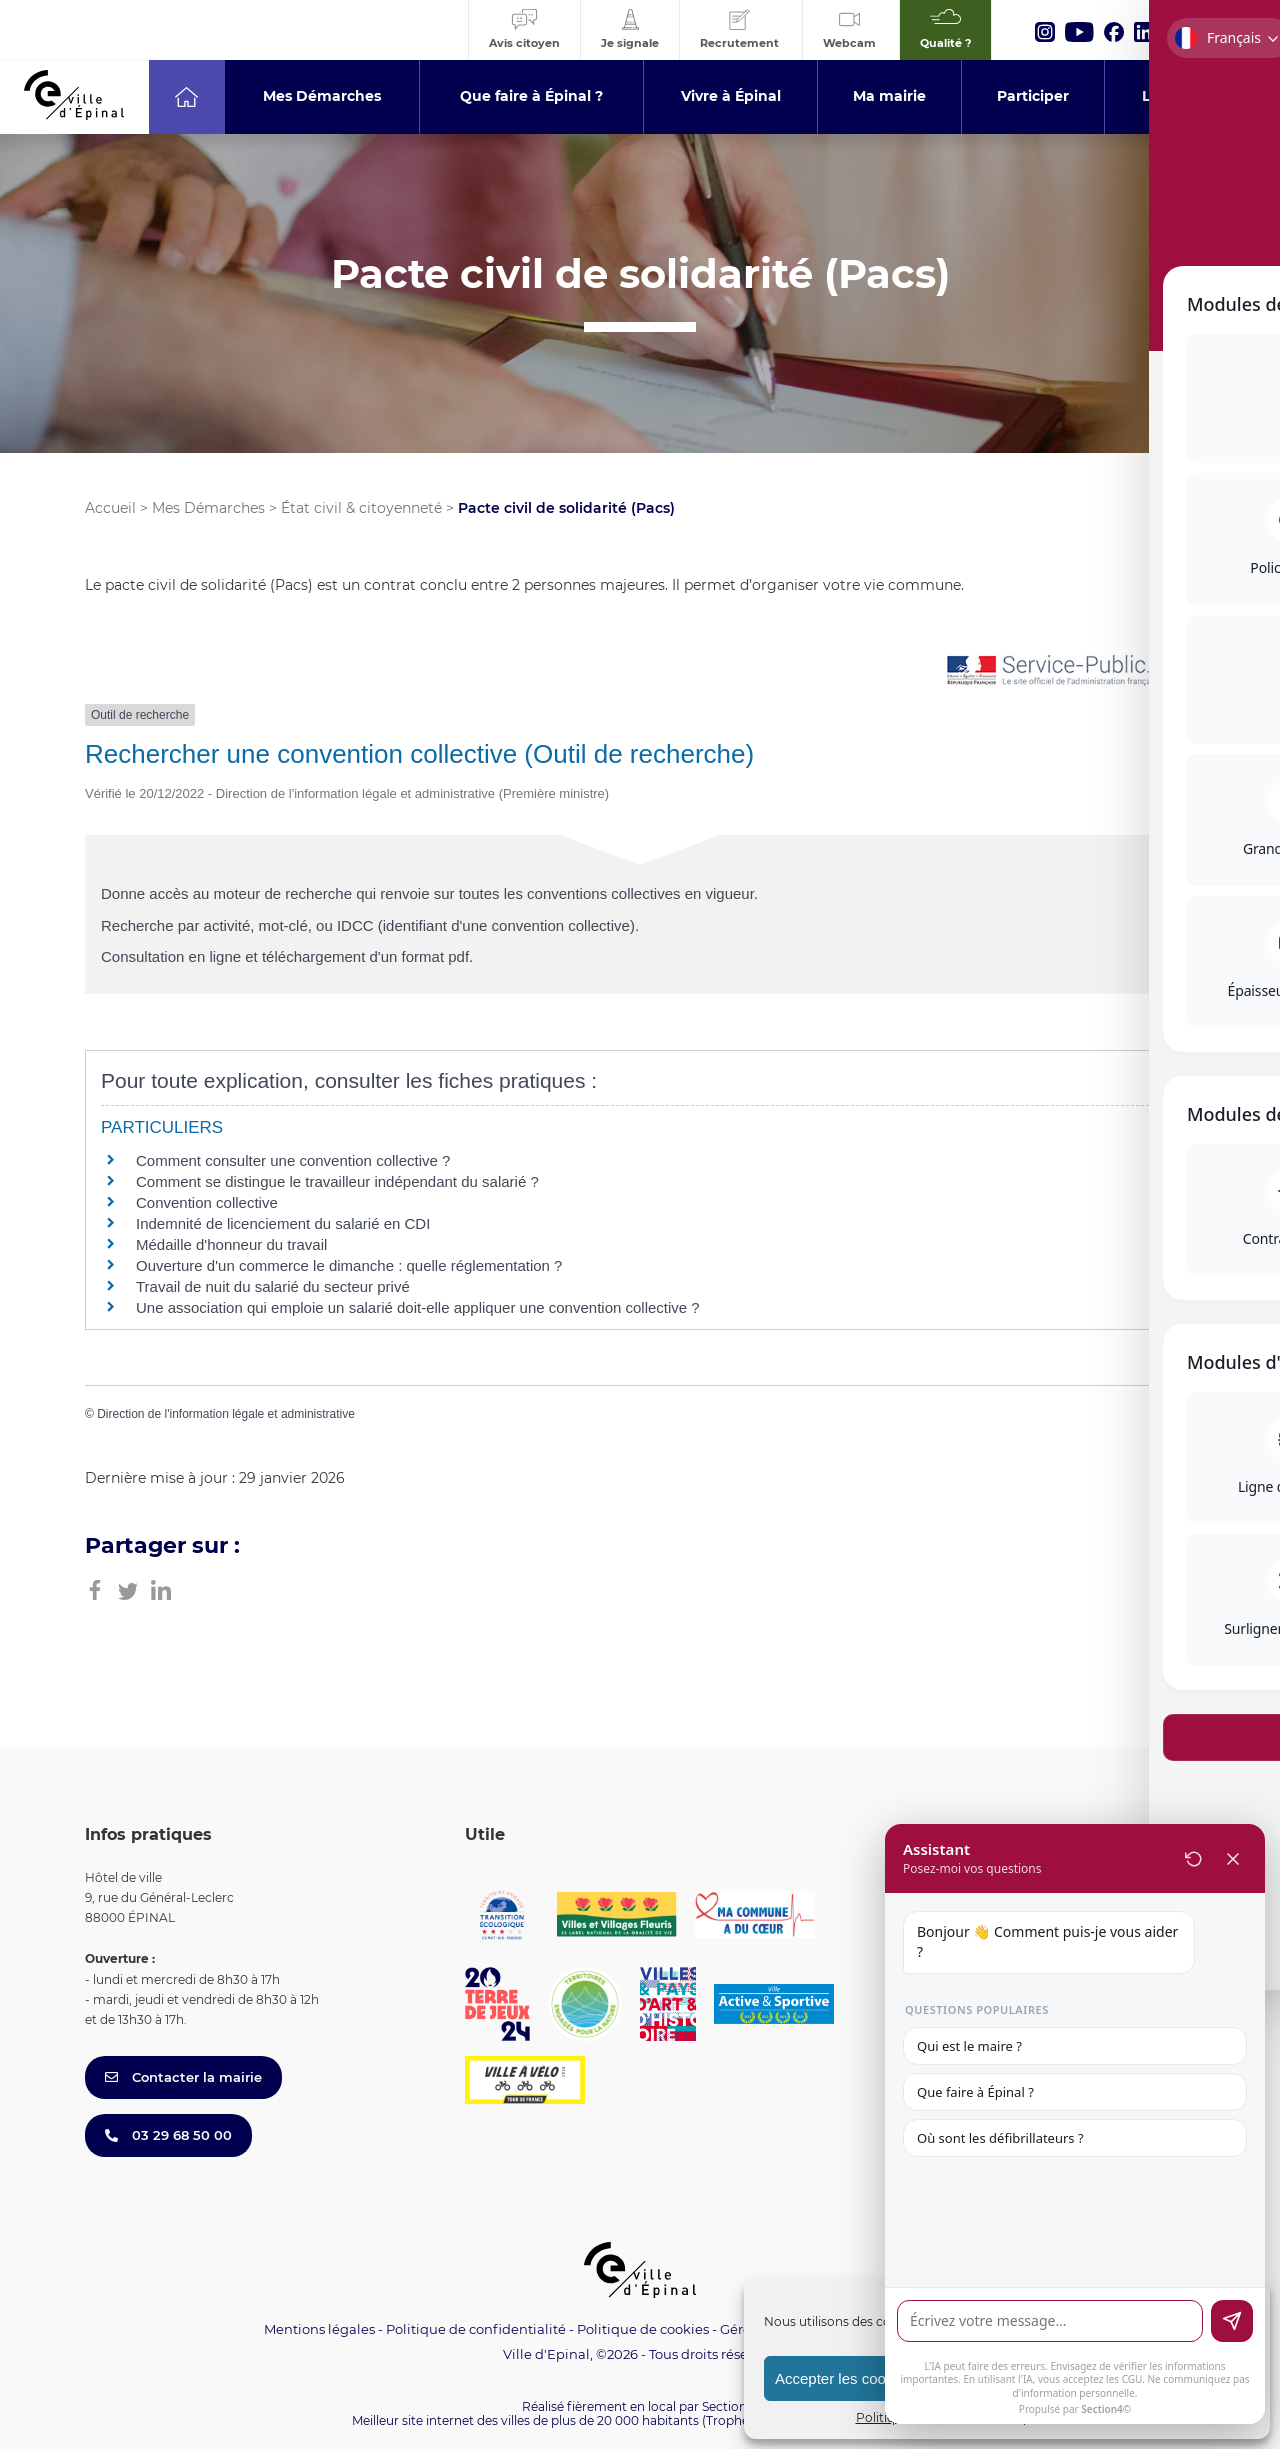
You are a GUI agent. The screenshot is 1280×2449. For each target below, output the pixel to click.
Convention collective (207, 1202)
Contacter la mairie (183, 2077)
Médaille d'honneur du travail (231, 1244)
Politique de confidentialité (476, 2329)
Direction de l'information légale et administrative (226, 1414)
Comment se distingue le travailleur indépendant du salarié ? (337, 1181)
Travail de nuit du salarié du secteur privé (273, 1286)
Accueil (110, 508)
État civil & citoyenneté (361, 508)
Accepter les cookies (844, 2378)
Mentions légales (319, 2329)
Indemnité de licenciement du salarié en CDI (283, 1223)
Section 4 (730, 2406)
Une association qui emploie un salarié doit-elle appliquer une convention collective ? (418, 1307)
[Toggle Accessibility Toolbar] (1234, 1009)
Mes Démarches (208, 508)
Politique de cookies (643, 2329)
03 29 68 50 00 (168, 2135)
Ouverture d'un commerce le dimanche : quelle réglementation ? (349, 1265)
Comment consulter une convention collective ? (293, 1160)
